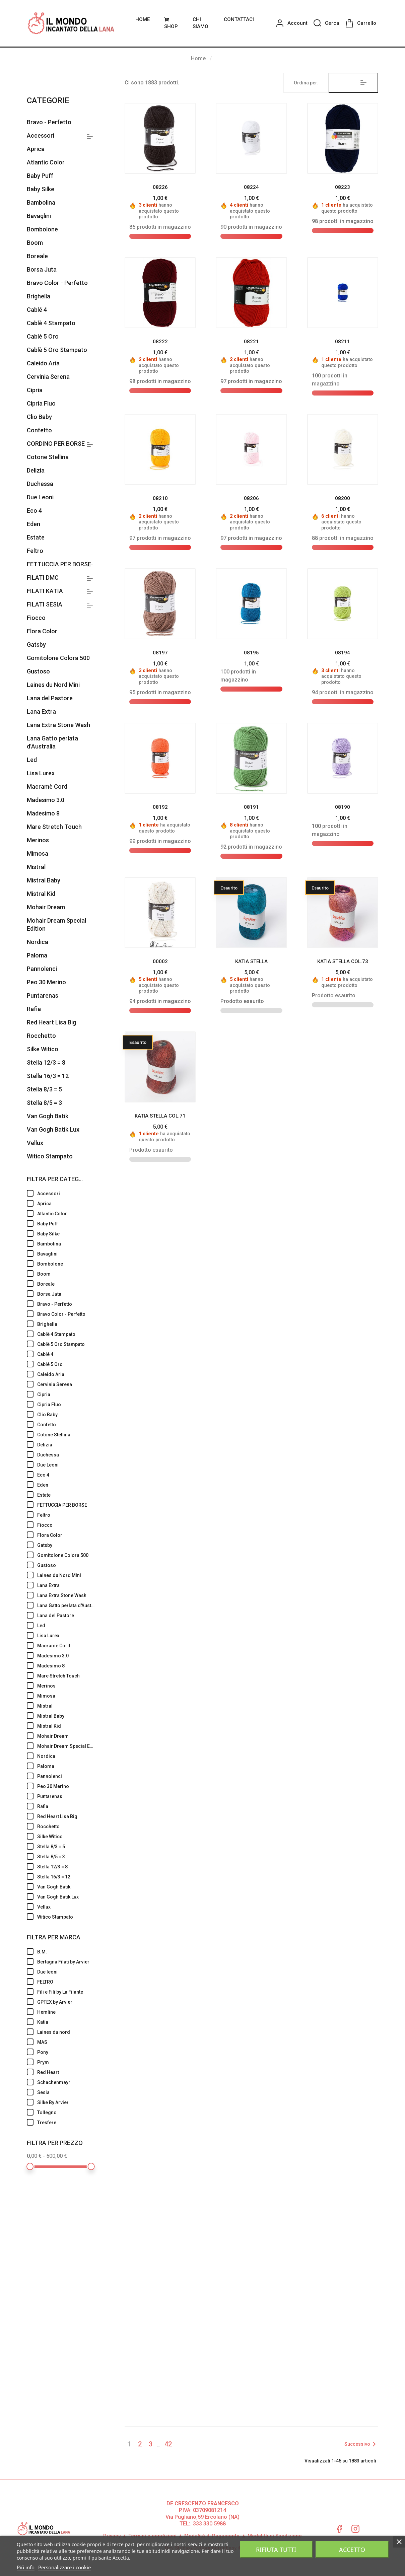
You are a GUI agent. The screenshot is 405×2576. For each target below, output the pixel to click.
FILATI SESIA (44, 604)
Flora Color (42, 631)
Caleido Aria (43, 363)
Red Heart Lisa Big (51, 1022)
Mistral (36, 866)
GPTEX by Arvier (65, 2001)
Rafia (34, 1008)
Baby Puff (40, 175)
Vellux (35, 1142)
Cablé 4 (37, 309)
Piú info (26, 2567)
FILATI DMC (43, 577)
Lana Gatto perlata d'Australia (52, 742)
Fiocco (36, 617)
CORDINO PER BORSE (56, 443)
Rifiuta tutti (276, 2550)
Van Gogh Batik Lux (53, 1129)
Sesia (65, 2091)
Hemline (65, 2011)
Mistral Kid (41, 893)
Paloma (37, 955)
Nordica (37, 941)
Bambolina (41, 202)
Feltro (35, 550)
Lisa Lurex (41, 773)
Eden (33, 523)
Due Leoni (40, 497)
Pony (65, 2051)
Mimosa (37, 853)
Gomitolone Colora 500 (58, 657)
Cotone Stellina (48, 456)
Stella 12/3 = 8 (46, 1062)
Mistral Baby (43, 880)
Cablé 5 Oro (43, 336)
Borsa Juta (42, 269)
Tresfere (65, 2122)
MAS (65, 2041)
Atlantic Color (46, 162)
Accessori (40, 135)
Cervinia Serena (48, 376)
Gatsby (36, 644)
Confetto (39, 430)
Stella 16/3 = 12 (48, 1075)
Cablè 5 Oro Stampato (57, 349)
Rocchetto (41, 1035)
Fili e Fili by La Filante (65, 1991)
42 (168, 2444)
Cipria (35, 389)
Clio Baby (39, 416)
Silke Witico (42, 1049)
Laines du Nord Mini (53, 684)
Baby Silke (40, 189)
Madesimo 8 (43, 813)
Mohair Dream (46, 907)
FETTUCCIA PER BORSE (59, 564)
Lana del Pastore (50, 698)
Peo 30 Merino (46, 982)
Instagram (355, 2528)
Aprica (36, 148)
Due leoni (65, 1971)
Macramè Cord (47, 786)
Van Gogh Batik (47, 1116)
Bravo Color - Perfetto (57, 282)
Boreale (37, 256)
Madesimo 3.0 (45, 799)
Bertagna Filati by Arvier (65, 1961)
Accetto (352, 2550)
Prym (65, 2061)
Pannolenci (42, 968)
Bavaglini (39, 215)
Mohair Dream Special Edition (56, 924)
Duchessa (40, 483)
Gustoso (38, 671)
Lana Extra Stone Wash (58, 724)
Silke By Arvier (65, 2101)
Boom (35, 242)
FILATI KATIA (45, 590)
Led (32, 759)
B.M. (65, 1951)
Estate (36, 537)
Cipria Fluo (41, 403)
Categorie (48, 100)
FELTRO (65, 1981)
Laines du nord (65, 2031)
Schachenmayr (65, 2081)
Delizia (36, 470)
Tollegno (65, 2111)
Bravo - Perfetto (49, 122)
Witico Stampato (50, 1156)
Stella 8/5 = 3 (44, 1102)
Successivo (361, 2444)
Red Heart (65, 2071)
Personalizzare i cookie (64, 2567)
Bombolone (42, 229)
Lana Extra (41, 711)
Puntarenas (42, 995)
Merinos (38, 840)
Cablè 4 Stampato (51, 323)
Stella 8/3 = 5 (44, 1089)
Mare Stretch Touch (54, 826)
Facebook (339, 2528)
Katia (65, 2021)
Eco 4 (34, 510)
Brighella (38, 296)
